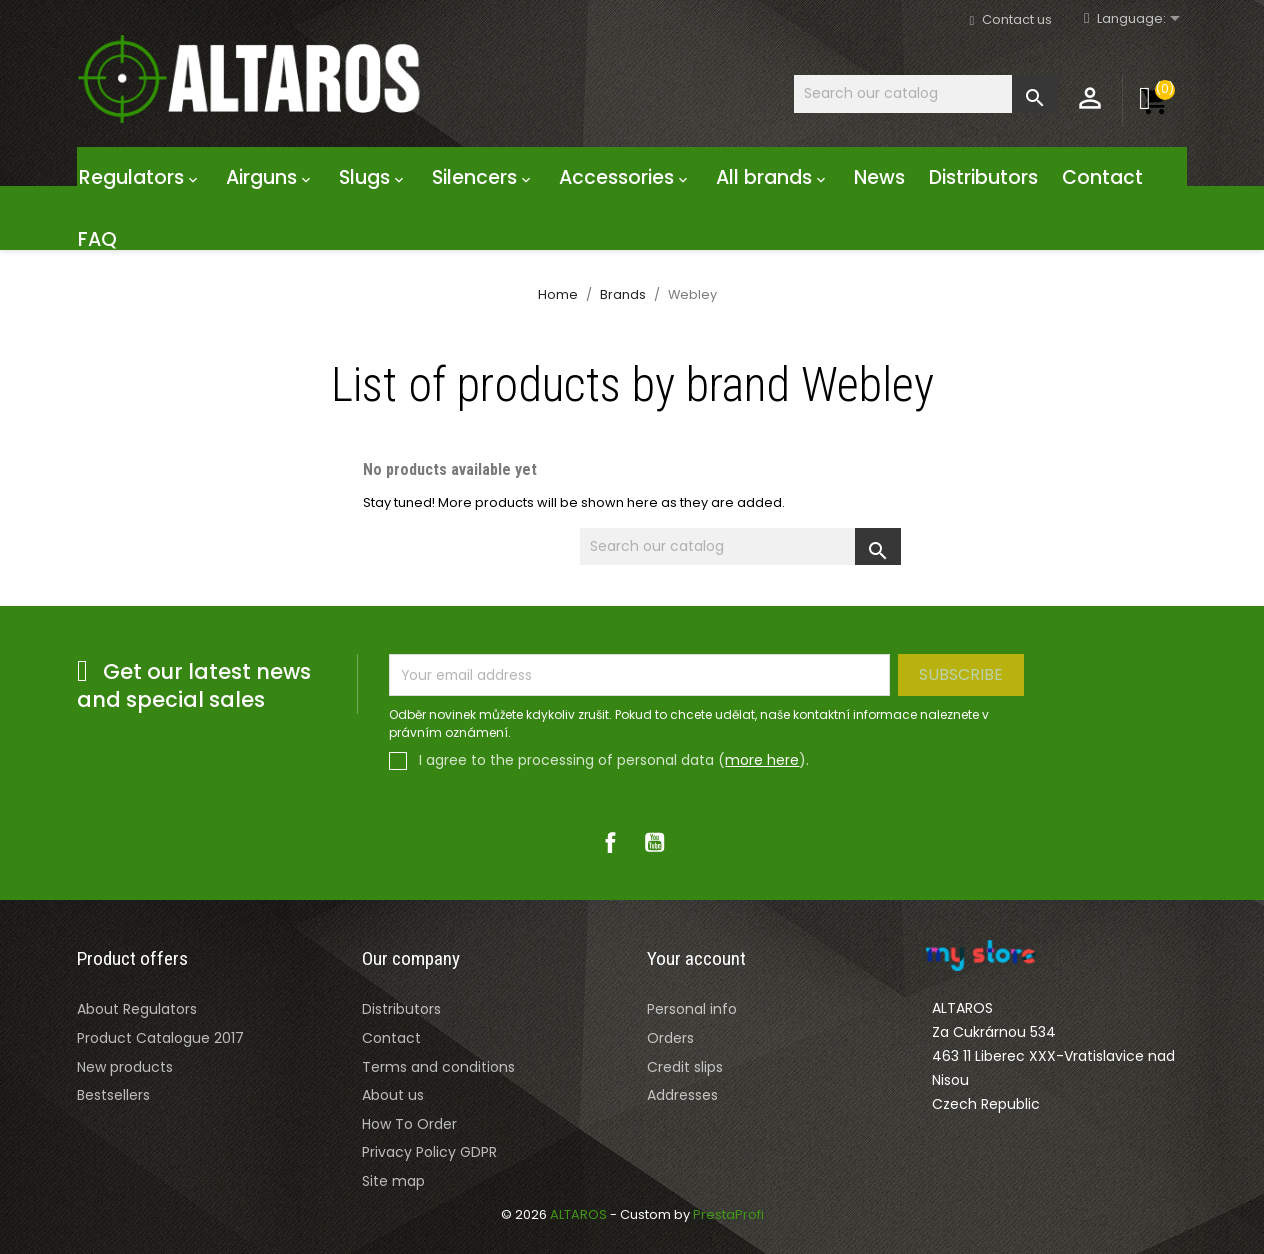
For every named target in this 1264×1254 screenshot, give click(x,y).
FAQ (97, 239)
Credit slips (685, 1067)
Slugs (373, 177)
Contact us (1017, 19)
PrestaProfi (728, 1214)
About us (393, 1095)
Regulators (140, 177)
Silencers (483, 177)
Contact (1102, 177)
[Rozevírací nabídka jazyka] (1142, 19)
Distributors (983, 177)
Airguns (270, 177)
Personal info (692, 1009)
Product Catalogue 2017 (160, 1038)
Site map (393, 1181)
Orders (670, 1038)
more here (762, 760)
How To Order (409, 1124)
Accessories (625, 177)
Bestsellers (113, 1095)
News (879, 177)
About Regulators (137, 1009)
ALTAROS (580, 1214)
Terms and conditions (438, 1067)
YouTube (654, 842)
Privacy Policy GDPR (429, 1152)
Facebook (610, 842)
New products (125, 1067)
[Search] (926, 93)
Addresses (682, 1095)
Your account (696, 958)
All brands (773, 177)
